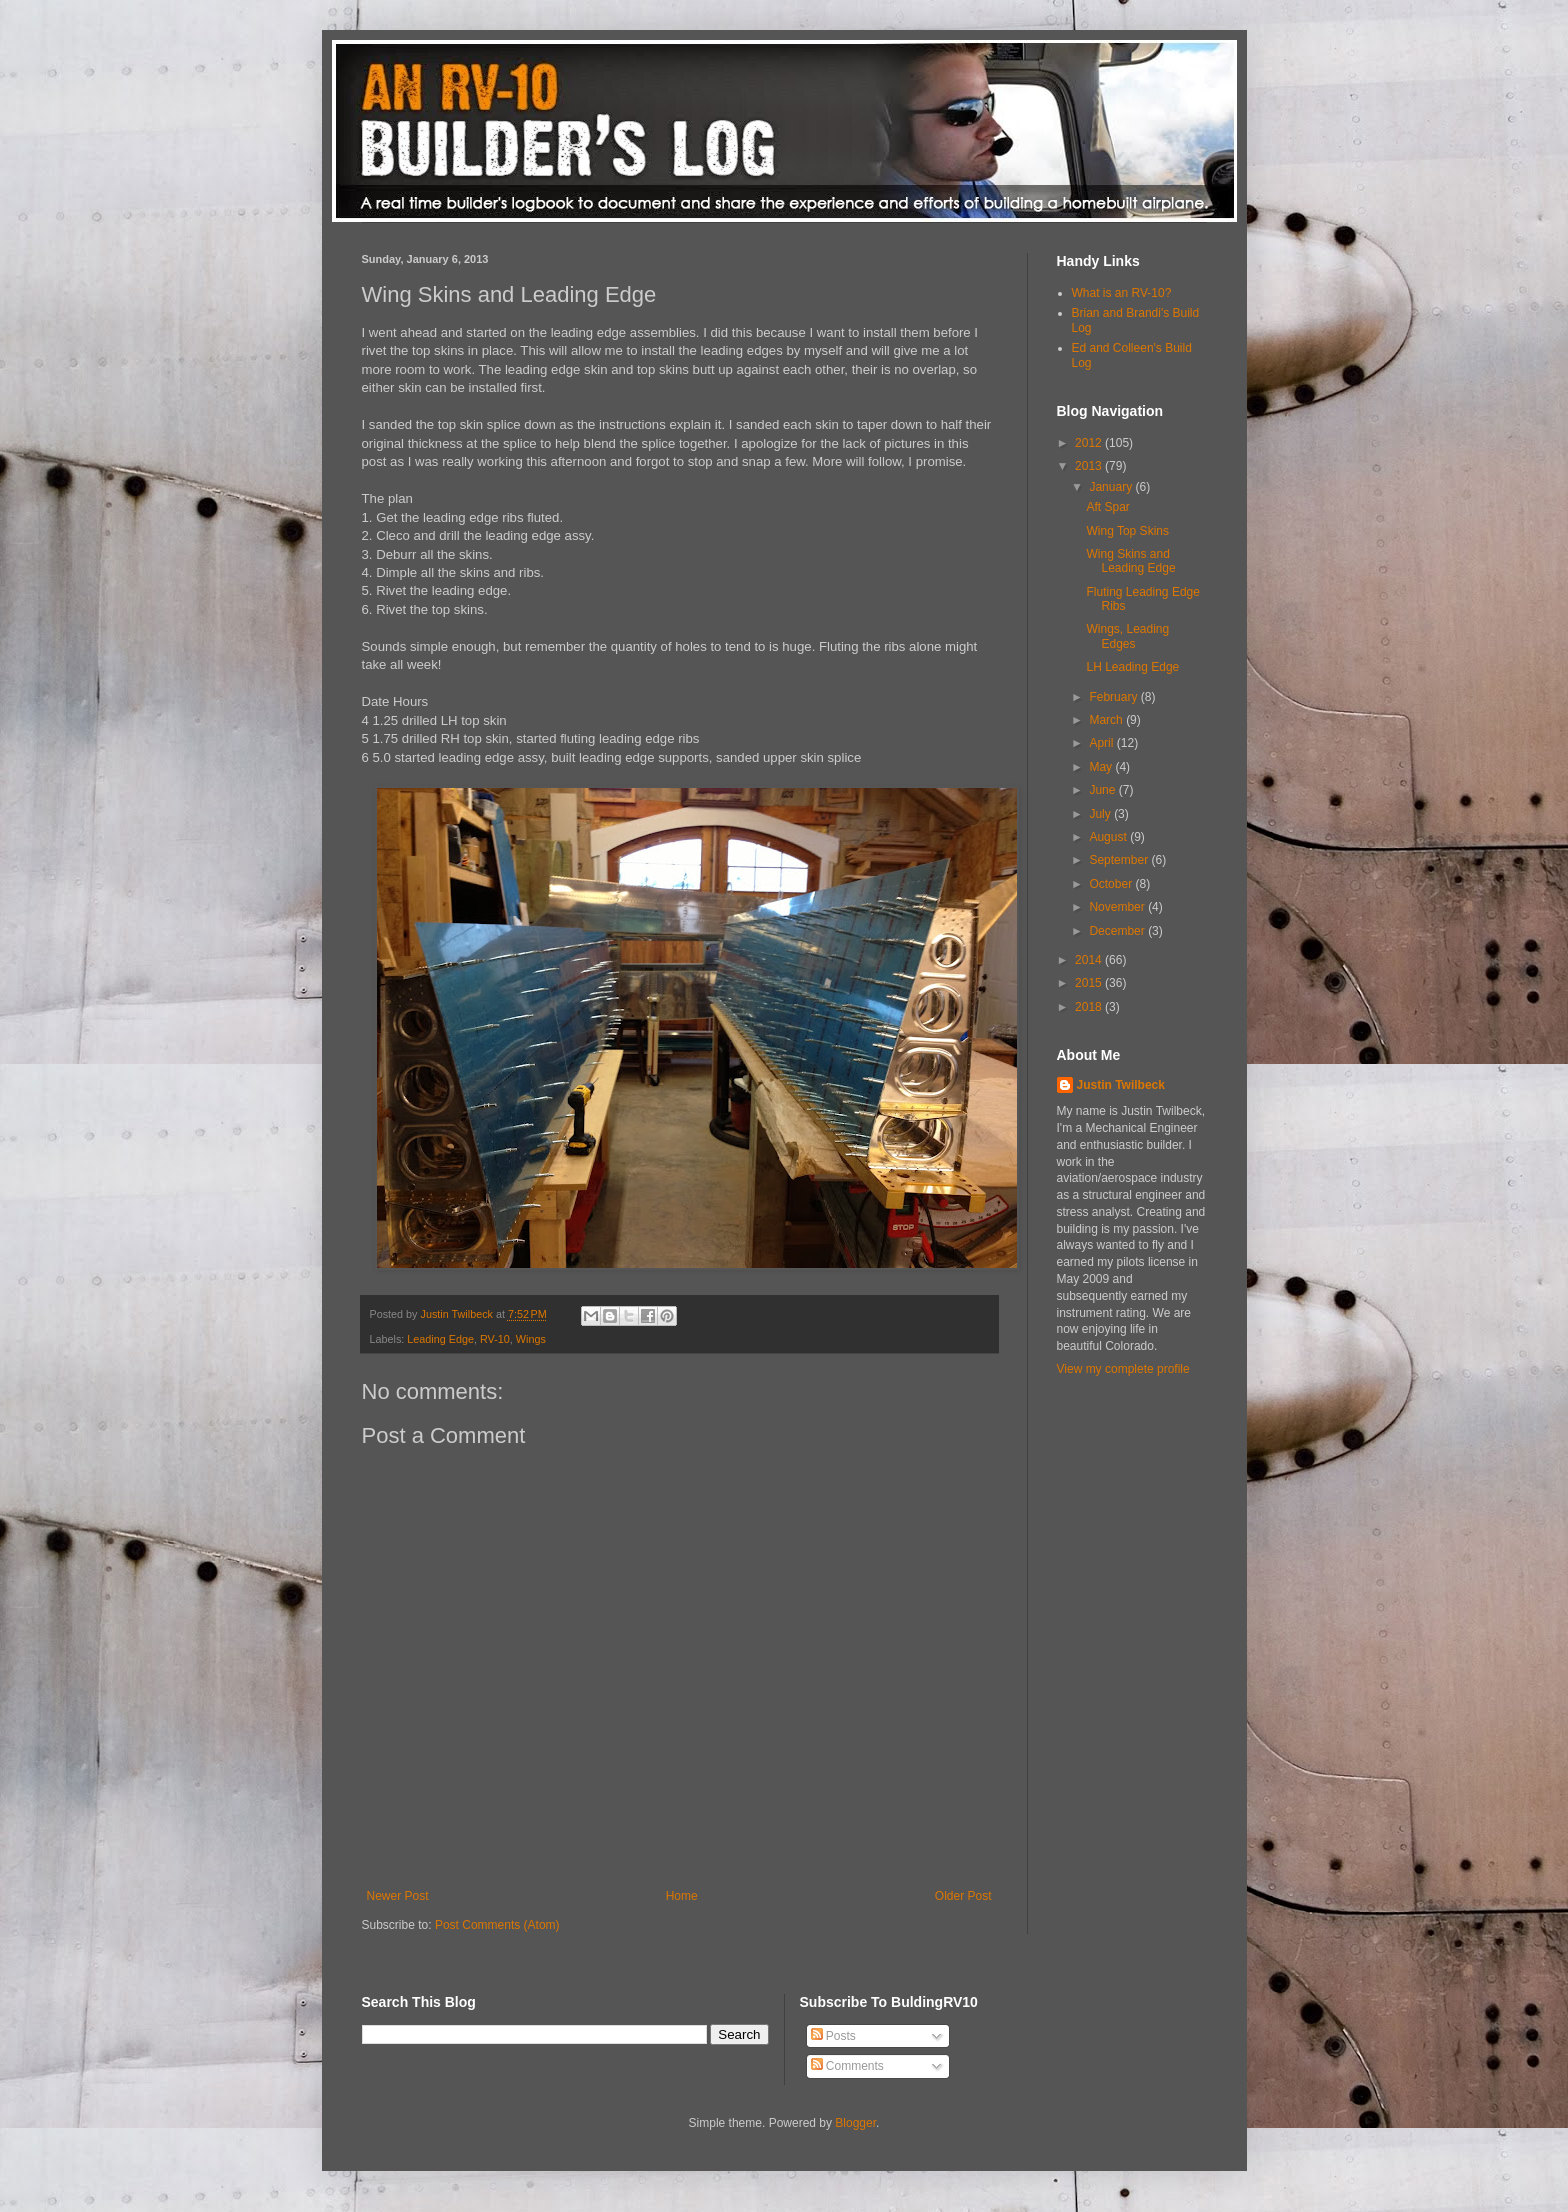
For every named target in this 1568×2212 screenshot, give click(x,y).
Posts (833, 2036)
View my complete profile (1123, 1369)
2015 (1090, 983)
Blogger (855, 2123)
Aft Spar (1107, 507)
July (1101, 814)
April (1102, 743)
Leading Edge (440, 1339)
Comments (847, 2066)
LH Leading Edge (1132, 667)
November (1118, 907)
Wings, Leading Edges (1127, 636)
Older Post (963, 1896)
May (1102, 767)
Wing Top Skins (1127, 531)
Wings (531, 1339)
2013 (1090, 466)
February (1114, 697)
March (1107, 720)
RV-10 (495, 1339)
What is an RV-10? (1122, 293)
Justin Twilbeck (1121, 1085)
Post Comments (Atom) (497, 1925)
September (1120, 860)
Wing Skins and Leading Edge (1130, 561)
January (1112, 487)
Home (682, 1896)
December (1118, 931)
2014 (1090, 960)
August (1109, 837)
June (1103, 790)
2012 (1090, 443)
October (1112, 884)
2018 (1090, 1007)
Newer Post (398, 1896)
